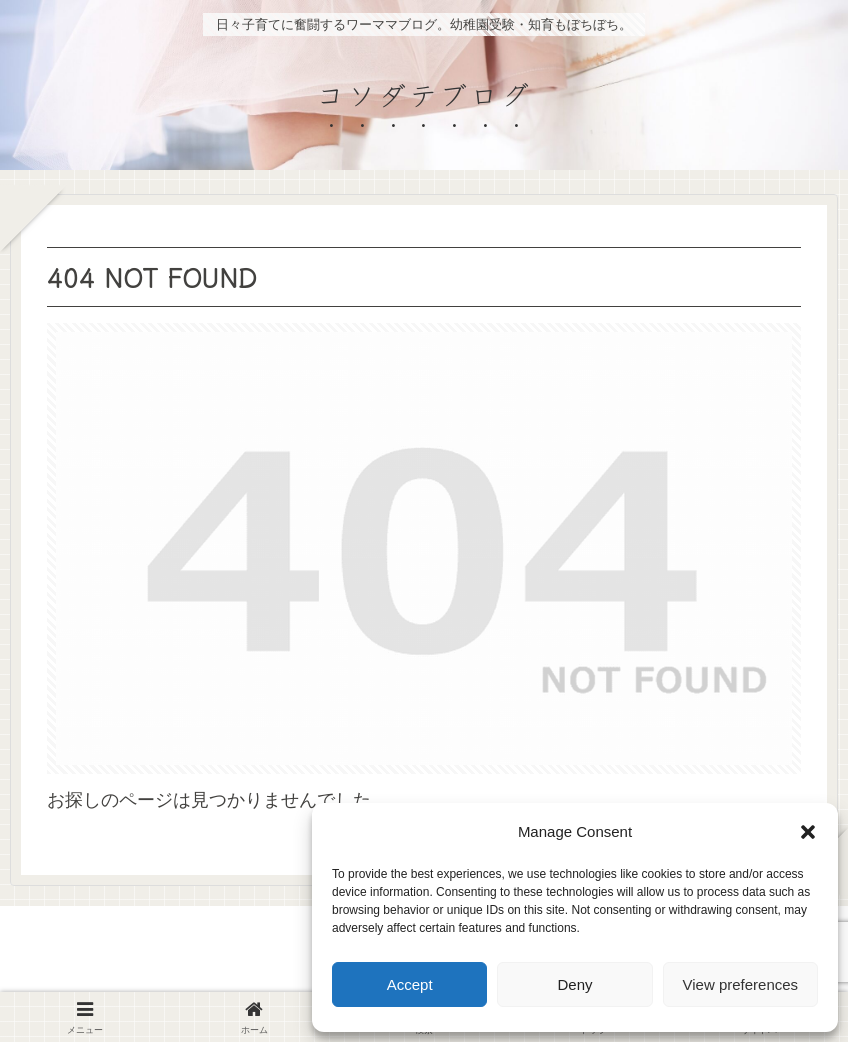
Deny (574, 984)
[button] (808, 832)
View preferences (741, 984)
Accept (410, 984)
